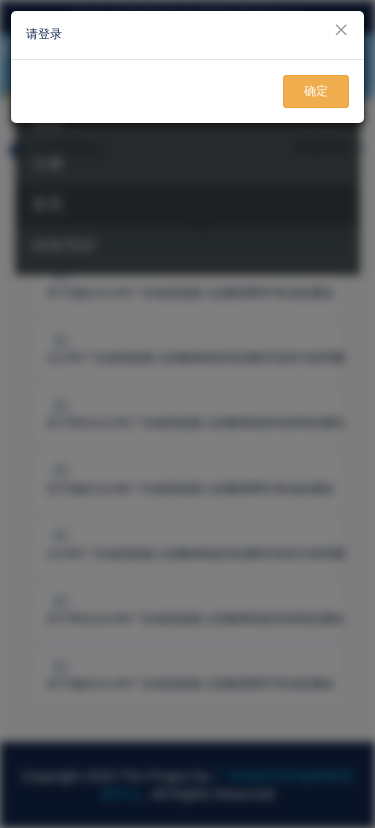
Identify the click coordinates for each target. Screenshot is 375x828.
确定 (316, 91)
